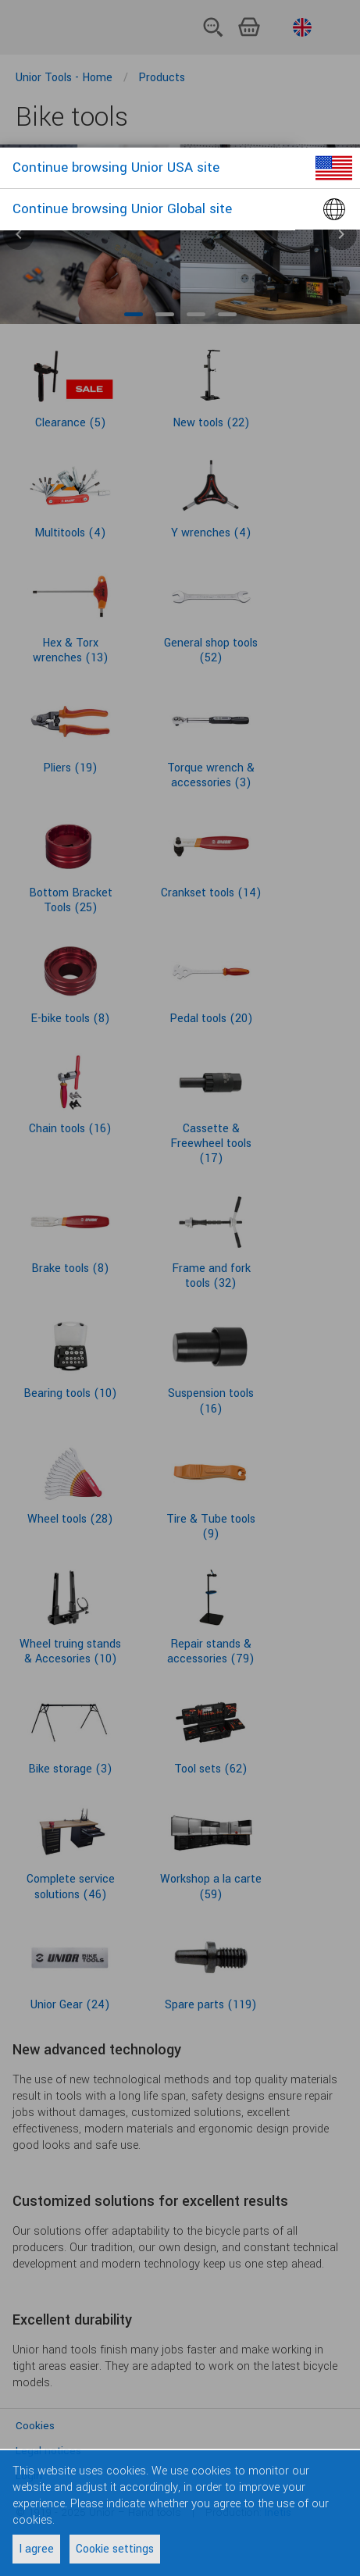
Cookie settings (115, 2549)
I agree (36, 2549)
